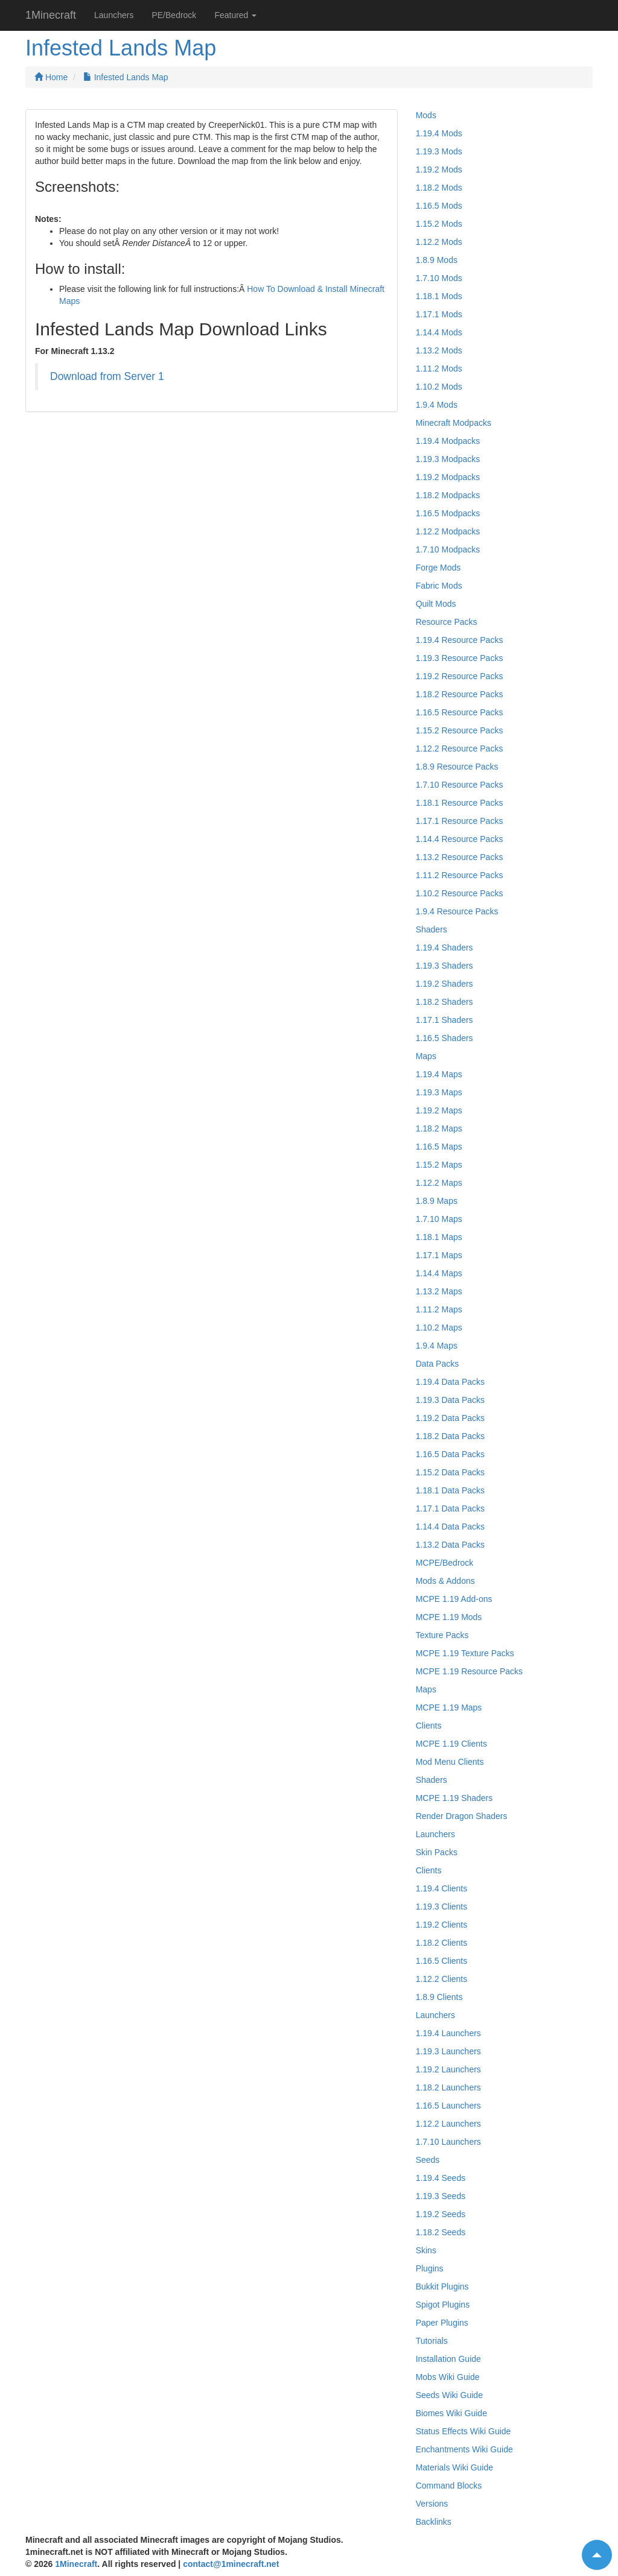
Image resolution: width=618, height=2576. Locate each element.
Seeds (428, 2160)
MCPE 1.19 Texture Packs (465, 1653)
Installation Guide (448, 2359)
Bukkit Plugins (442, 2286)
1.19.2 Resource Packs (459, 676)
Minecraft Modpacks (453, 423)
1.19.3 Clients (442, 1906)
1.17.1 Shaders (444, 1020)
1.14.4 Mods (439, 332)
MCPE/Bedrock (445, 1563)
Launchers (113, 15)
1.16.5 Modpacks (448, 513)
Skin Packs (436, 1852)
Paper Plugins (442, 2323)
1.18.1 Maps (439, 1237)
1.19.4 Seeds (441, 2178)
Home (51, 77)
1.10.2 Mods (439, 386)
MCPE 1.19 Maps (449, 1707)
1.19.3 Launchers (448, 2051)
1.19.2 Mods (439, 169)
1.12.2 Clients (442, 1979)
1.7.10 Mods (439, 278)
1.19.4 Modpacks (448, 441)
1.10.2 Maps (439, 1327)
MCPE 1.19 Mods (449, 1617)
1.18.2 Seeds (441, 2232)
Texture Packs (442, 1635)
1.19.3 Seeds (441, 2196)
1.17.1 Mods (439, 314)
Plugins (430, 2268)
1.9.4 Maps (436, 1345)
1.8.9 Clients (439, 1997)
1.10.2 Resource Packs (459, 893)
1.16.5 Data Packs (450, 1454)
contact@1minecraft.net (231, 2564)
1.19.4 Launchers (448, 2033)
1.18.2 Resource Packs (459, 694)
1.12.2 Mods (439, 242)
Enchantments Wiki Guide (464, 2449)
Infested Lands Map (125, 77)
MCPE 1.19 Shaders (454, 1798)
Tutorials (432, 2341)
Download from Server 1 (107, 376)
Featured (235, 15)
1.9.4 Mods (436, 405)
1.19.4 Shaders (444, 947)
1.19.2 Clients (442, 1924)
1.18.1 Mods (439, 296)
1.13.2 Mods (439, 350)
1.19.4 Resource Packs (459, 640)
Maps (426, 1056)
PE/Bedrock (173, 15)
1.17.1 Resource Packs (459, 821)
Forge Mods (438, 567)
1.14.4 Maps (439, 1273)
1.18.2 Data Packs (450, 1436)
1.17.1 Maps (439, 1255)
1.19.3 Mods (439, 151)
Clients (429, 1725)
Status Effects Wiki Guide (463, 2431)
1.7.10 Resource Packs (459, 785)
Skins (426, 2250)
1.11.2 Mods (439, 368)
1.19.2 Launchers (448, 2069)
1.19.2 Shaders (444, 984)
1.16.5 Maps (439, 1146)
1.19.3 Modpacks (448, 459)
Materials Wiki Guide (454, 2467)
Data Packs (437, 1364)
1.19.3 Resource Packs (459, 658)
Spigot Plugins (443, 2304)
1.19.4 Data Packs (450, 1382)
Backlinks (433, 2522)
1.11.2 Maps (439, 1309)
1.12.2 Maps (439, 1183)
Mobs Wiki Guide (448, 2377)
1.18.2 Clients (442, 1943)
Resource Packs (446, 622)
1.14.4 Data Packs (450, 1526)
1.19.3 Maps (439, 1092)
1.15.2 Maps (439, 1164)
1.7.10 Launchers (448, 2142)
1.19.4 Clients (442, 1888)
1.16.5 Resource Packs (459, 712)
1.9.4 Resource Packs (457, 911)
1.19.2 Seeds (441, 2214)
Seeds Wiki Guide (449, 2395)
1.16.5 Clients (442, 1961)
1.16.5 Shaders (444, 1038)
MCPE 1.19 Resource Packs (469, 1671)
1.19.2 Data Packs (450, 1418)
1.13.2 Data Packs (450, 1544)
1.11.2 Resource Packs (459, 875)
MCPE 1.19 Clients (451, 1743)
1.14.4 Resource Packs (459, 839)
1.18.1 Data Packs (450, 1490)
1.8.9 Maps (436, 1201)
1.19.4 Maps (439, 1074)
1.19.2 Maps (439, 1110)
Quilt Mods (436, 604)
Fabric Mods (439, 585)
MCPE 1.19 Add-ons (454, 1599)
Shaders (431, 929)
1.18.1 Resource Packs (459, 803)
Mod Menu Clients (450, 1762)
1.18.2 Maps (439, 1128)
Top (592, 2549)
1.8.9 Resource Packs (457, 766)
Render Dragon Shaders (462, 1816)
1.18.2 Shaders (444, 1002)
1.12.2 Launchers (448, 2123)
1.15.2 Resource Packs (459, 730)
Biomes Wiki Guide (451, 2413)
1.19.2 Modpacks (448, 477)
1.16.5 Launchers (448, 2105)
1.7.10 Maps (439, 1219)
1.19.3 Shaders (444, 965)
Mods (426, 115)
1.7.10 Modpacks (448, 549)
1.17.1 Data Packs (450, 1508)
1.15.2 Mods (439, 224)
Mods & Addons (445, 1581)
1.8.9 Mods (436, 260)
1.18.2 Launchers (448, 2087)
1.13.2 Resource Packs (459, 857)
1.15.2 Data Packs (450, 1472)
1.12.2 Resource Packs (459, 748)
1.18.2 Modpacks (448, 495)
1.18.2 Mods (439, 187)
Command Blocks (449, 2485)
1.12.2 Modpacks (448, 531)
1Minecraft (50, 15)
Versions (432, 2503)
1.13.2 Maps (439, 1291)
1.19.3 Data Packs (450, 1400)
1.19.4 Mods (439, 133)
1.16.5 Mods (439, 205)
